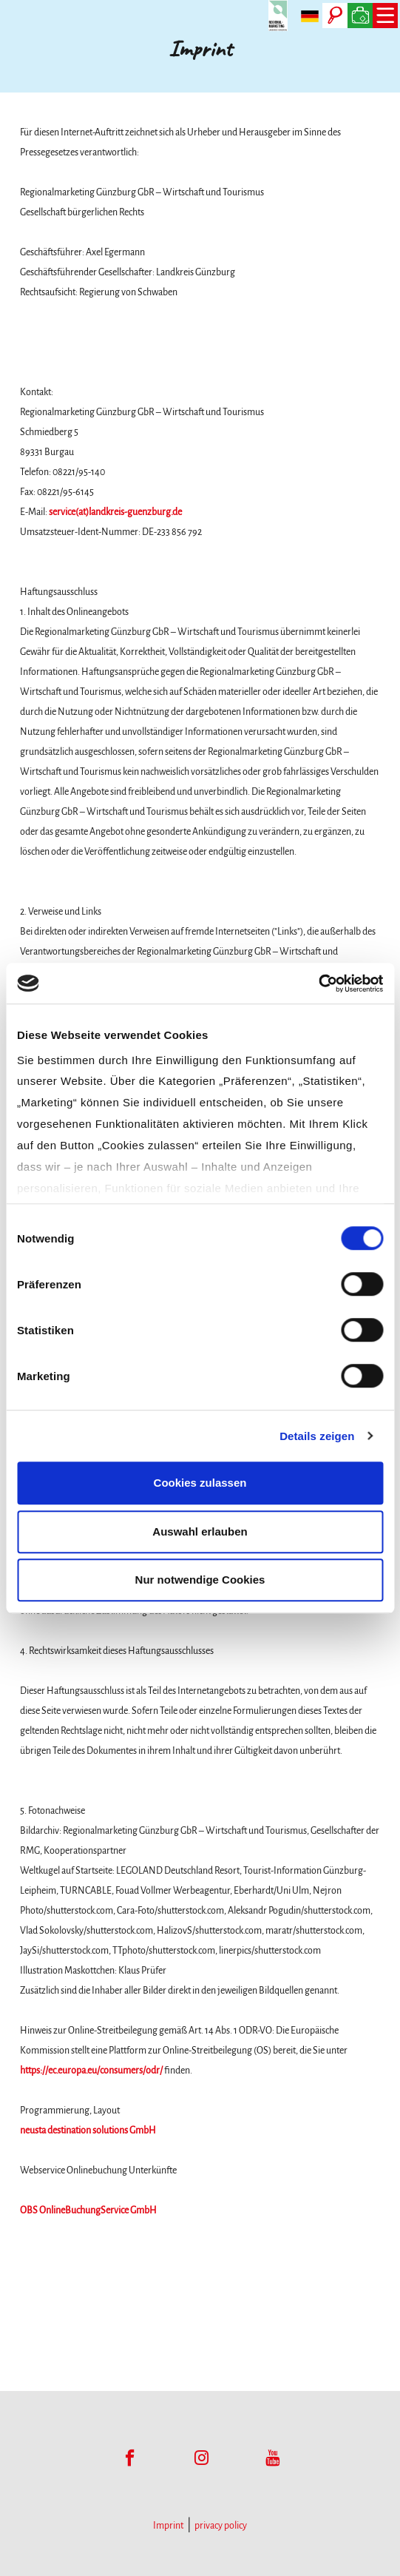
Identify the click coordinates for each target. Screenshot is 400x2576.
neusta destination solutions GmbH (88, 2130)
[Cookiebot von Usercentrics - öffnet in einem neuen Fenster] (318, 983)
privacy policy (220, 2525)
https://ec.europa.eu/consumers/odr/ (91, 2070)
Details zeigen (316, 1436)
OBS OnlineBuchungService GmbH (88, 2210)
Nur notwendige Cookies (200, 1579)
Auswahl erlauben (199, 1531)
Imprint (168, 2525)
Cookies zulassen (200, 1482)
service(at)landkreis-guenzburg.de (115, 512)
